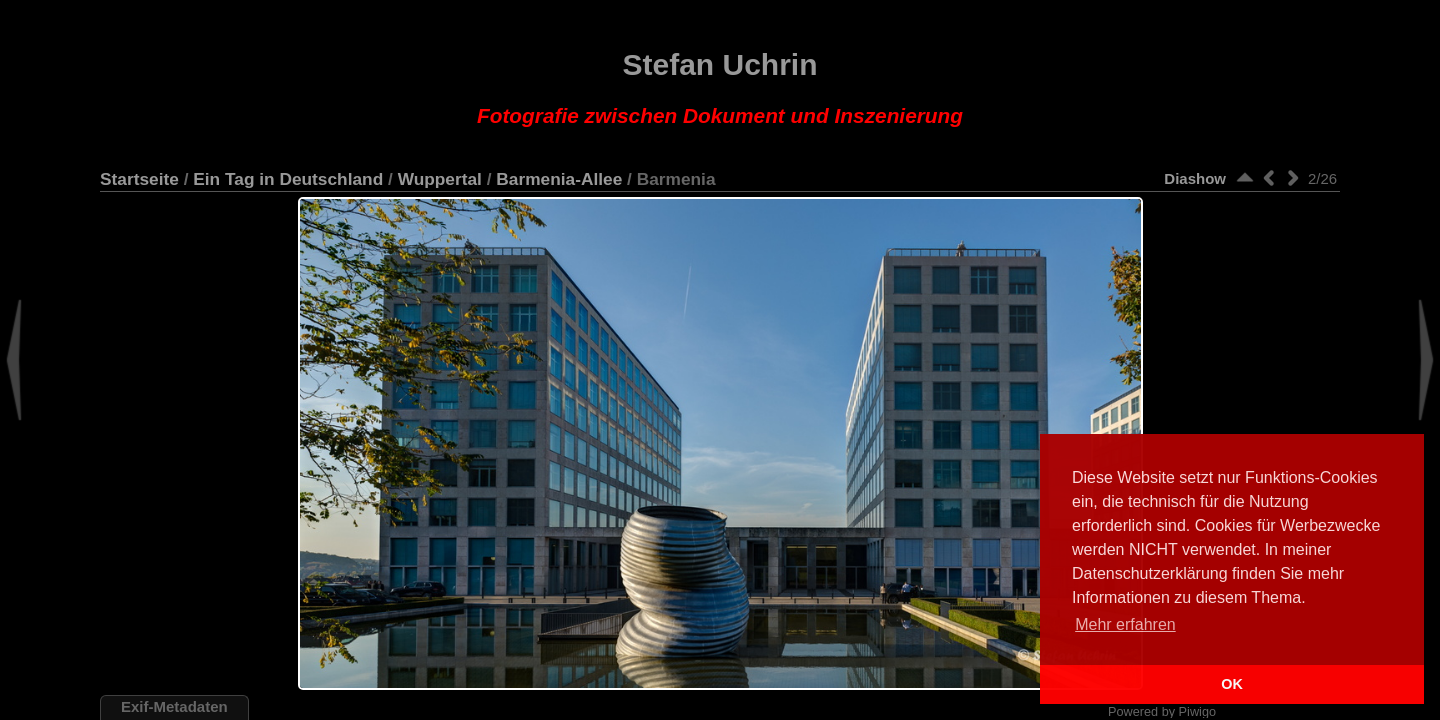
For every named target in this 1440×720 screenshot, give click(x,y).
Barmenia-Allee (559, 179)
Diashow (1195, 178)
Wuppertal (440, 179)
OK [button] (1232, 684)
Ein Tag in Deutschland (288, 179)
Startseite (139, 179)
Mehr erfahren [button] (1125, 624)
